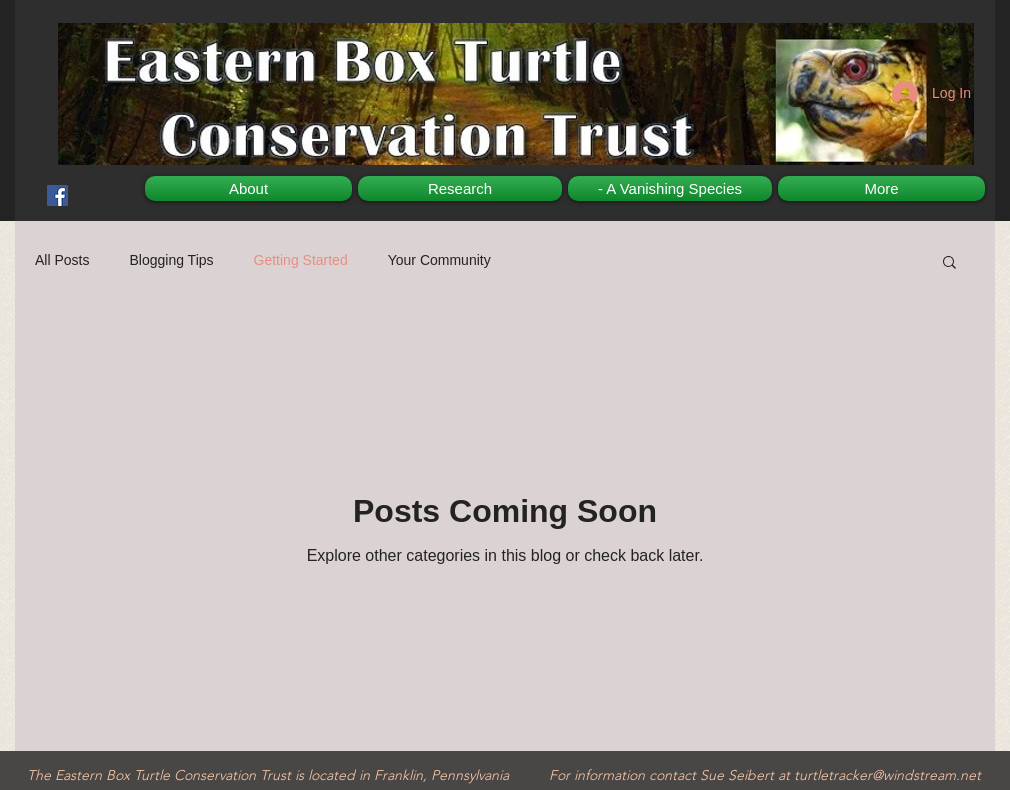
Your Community (439, 260)
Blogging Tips (171, 260)
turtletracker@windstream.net (887, 775)
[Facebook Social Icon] (57, 195)
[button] (949, 263)
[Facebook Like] (85, 175)
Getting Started (301, 260)
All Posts (62, 260)
